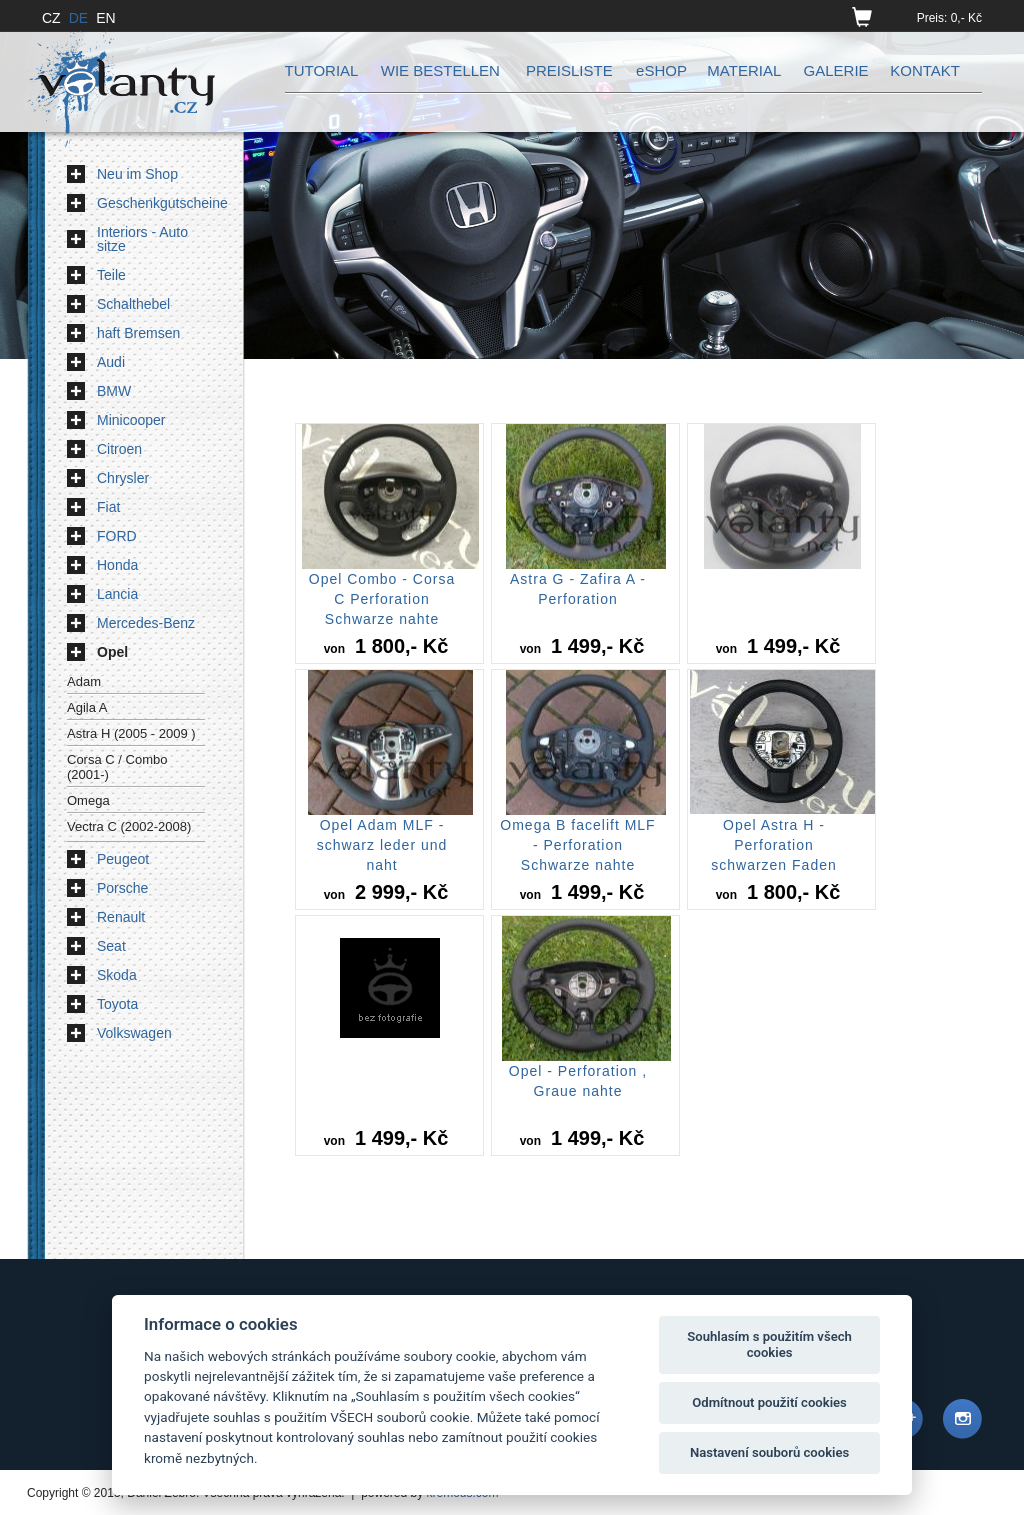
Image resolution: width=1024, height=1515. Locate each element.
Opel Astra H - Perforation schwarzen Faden (774, 845)
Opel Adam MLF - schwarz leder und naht (382, 845)
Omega (88, 800)
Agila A (87, 707)
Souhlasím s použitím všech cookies (769, 1344)
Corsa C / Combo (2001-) (117, 767)
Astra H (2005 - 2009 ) (131, 733)
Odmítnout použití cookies (769, 1402)
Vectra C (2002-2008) (129, 826)
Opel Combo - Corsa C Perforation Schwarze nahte (382, 599)
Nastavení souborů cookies (769, 1452)
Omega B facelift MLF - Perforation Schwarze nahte (577, 845)
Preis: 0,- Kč (949, 18)
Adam (84, 681)
